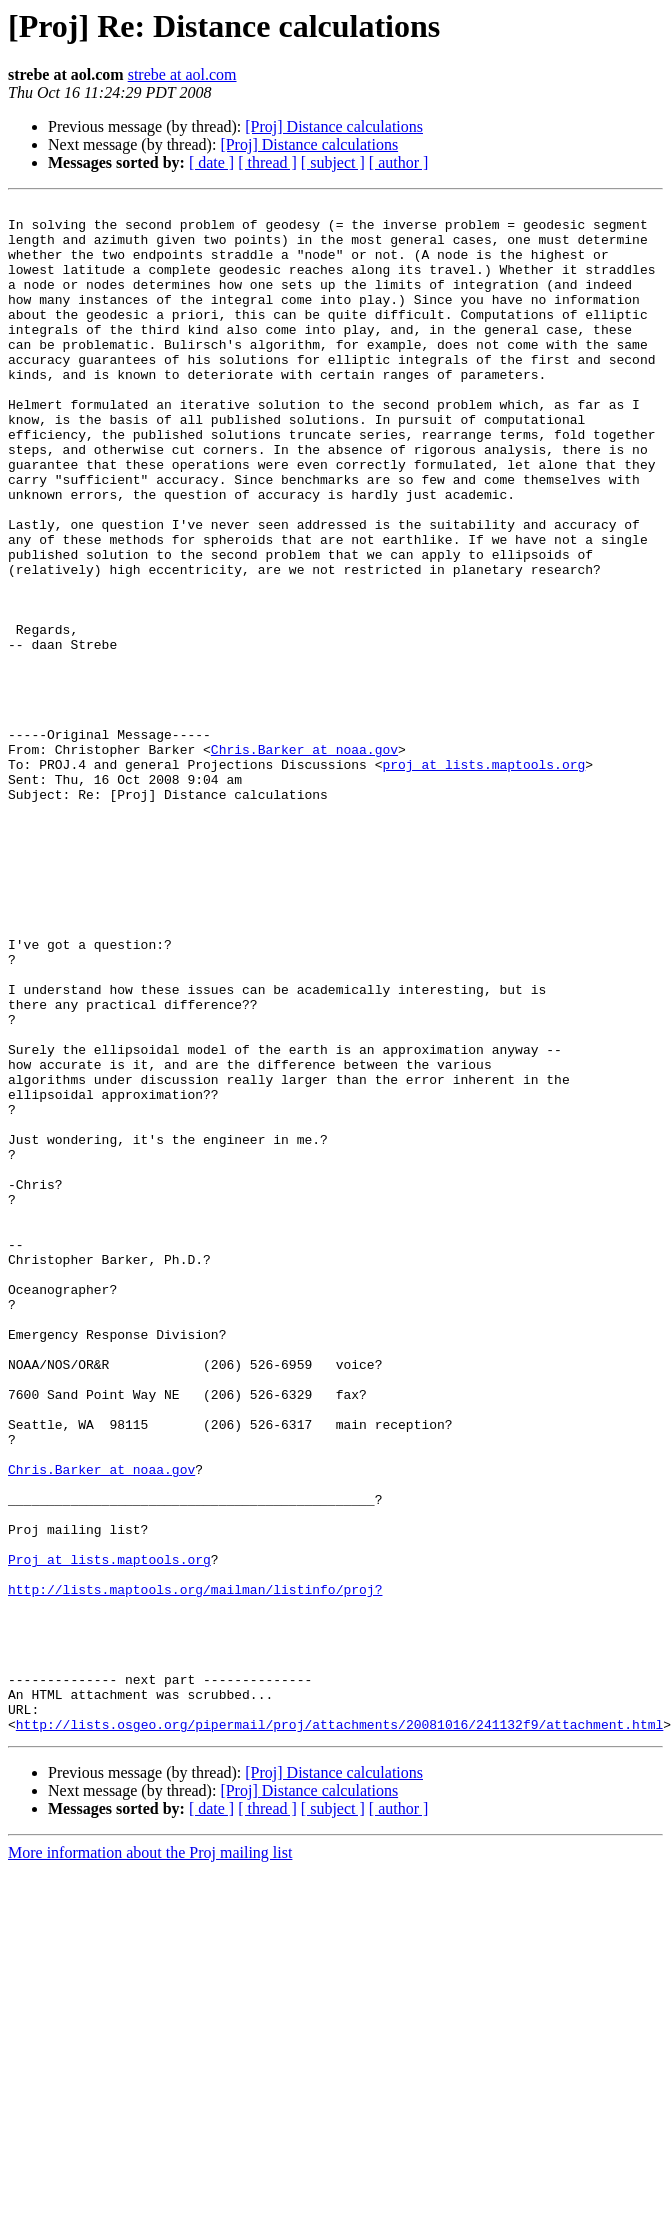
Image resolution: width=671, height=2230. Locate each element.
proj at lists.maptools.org (483, 878)
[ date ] (211, 162)
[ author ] (399, 162)
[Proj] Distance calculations (334, 126)
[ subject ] (333, 162)
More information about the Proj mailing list (150, 2158)
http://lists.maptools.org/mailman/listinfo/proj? (195, 1868)
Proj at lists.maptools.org (109, 1832)
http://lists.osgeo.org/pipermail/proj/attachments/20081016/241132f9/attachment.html (339, 2030)
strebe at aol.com (182, 74)
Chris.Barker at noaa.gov (304, 860)
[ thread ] (267, 162)
